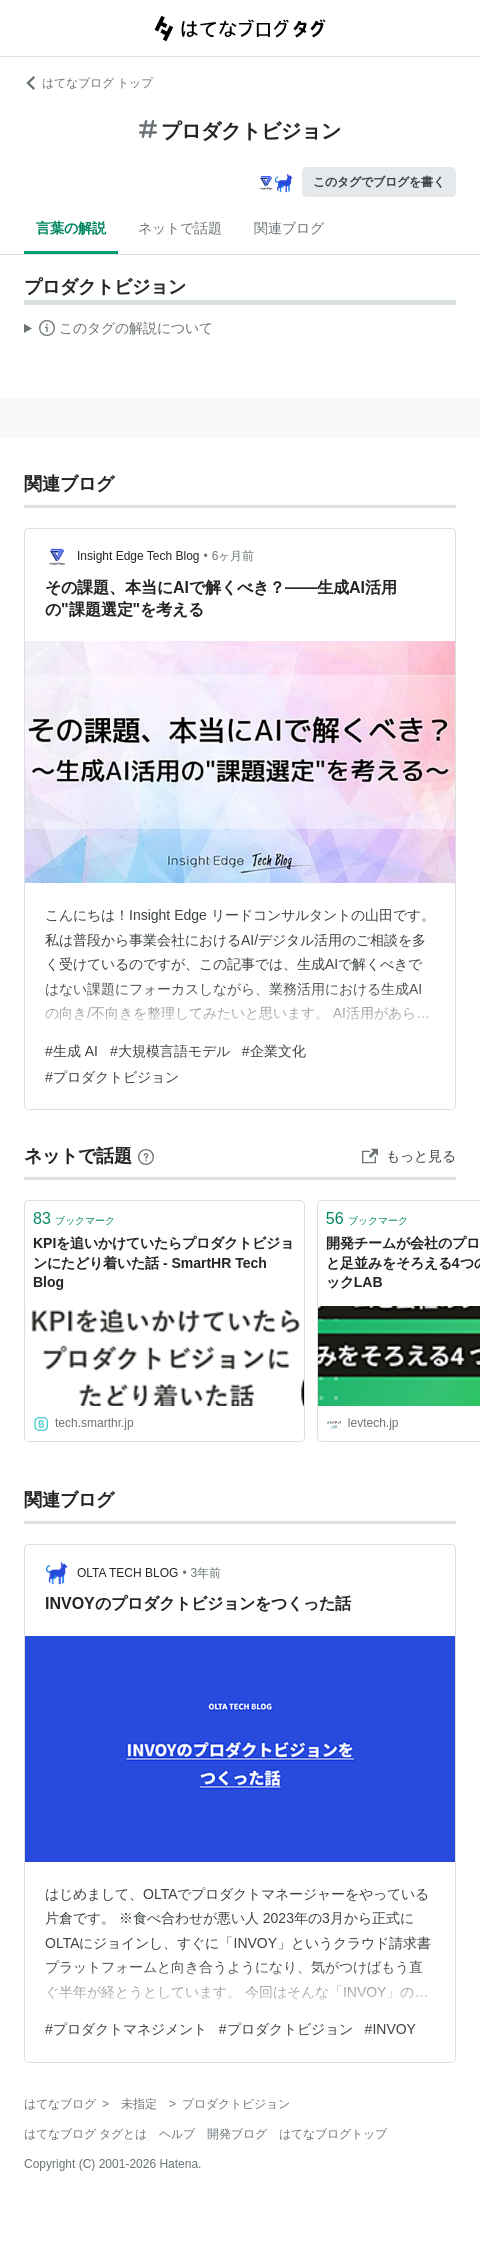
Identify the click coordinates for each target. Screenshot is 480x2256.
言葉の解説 (71, 228)
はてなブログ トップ (88, 83)
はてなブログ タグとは (85, 2134)
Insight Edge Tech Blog (138, 556)
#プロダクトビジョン (112, 1077)
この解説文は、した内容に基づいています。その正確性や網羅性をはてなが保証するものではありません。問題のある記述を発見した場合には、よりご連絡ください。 (118, 331)
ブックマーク (74, 1218)
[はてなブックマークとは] (146, 1156)
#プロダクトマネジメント (126, 2029)
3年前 (206, 1573)
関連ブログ (289, 228)
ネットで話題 (180, 228)
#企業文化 (274, 1051)
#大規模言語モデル (170, 1051)
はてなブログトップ (333, 2134)
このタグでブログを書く (379, 182)
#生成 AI (71, 1051)
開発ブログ (237, 2134)
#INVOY (390, 2029)
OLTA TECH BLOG (127, 1573)
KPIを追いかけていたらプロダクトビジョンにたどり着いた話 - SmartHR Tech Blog (163, 1262)
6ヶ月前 (233, 556)
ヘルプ (177, 2134)
